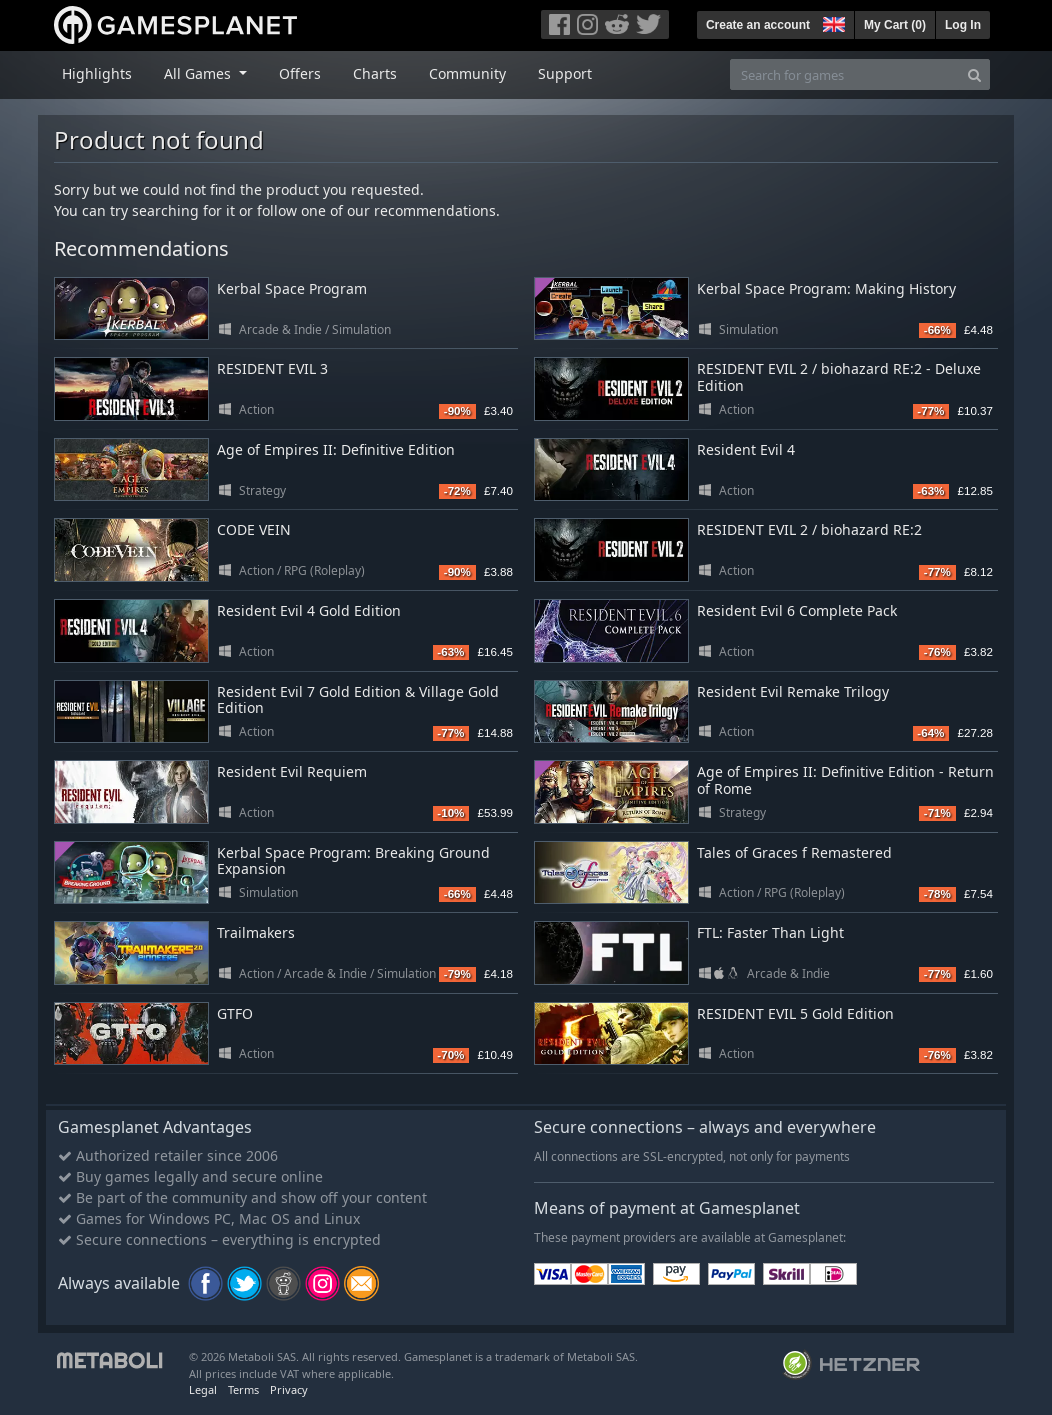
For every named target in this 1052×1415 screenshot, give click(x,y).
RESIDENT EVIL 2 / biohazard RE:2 (809, 529)
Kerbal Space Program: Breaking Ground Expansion (353, 861)
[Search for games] (845, 74)
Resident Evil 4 (746, 449)
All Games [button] (199, 73)
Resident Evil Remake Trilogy (793, 691)
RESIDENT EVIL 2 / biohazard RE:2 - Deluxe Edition (839, 377)
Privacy (289, 1389)
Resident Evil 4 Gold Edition (309, 610)
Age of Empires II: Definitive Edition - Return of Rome (845, 780)
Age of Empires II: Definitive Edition (336, 449)
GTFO (235, 1013)
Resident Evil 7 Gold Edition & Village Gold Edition (358, 700)
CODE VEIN (254, 529)
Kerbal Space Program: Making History (826, 288)
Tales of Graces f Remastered (794, 852)
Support (565, 73)
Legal (203, 1389)
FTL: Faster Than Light (770, 932)
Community (467, 73)
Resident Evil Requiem (292, 771)
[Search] (974, 74)
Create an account (758, 25)
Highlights (97, 73)
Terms (243, 1389)
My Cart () (895, 25)
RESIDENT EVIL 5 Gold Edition (795, 1013)
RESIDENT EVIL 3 (272, 368)
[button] (832, 22)
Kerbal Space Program (292, 288)
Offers (300, 73)
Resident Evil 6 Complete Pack (797, 610)
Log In (963, 25)
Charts (375, 73)
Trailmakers (256, 932)
